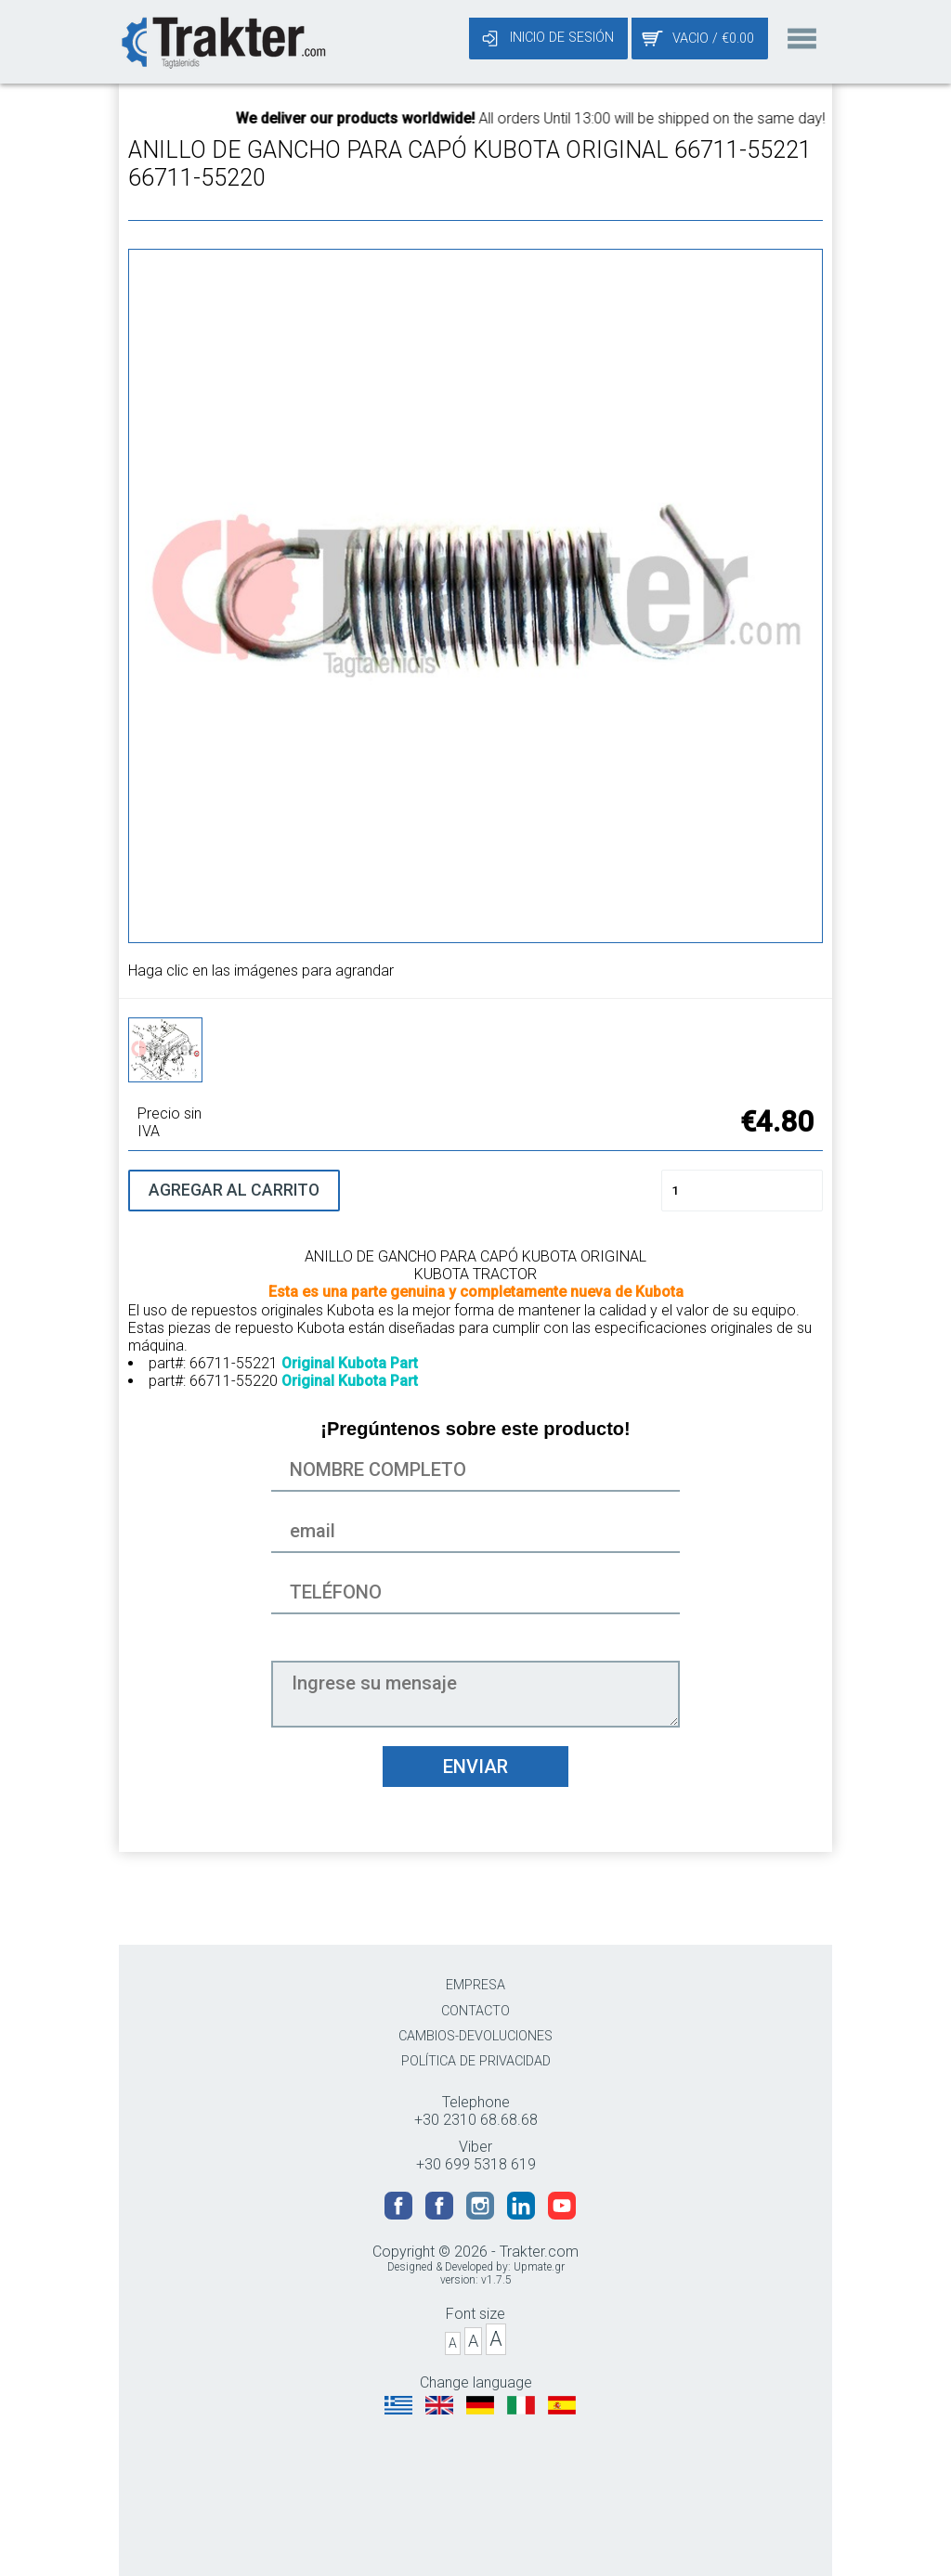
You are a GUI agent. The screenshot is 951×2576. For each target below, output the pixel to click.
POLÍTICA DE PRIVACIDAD (476, 2061)
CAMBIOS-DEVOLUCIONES (475, 2036)
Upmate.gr (539, 2266)
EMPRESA (475, 1985)
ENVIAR (475, 1766)
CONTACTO (475, 2011)
